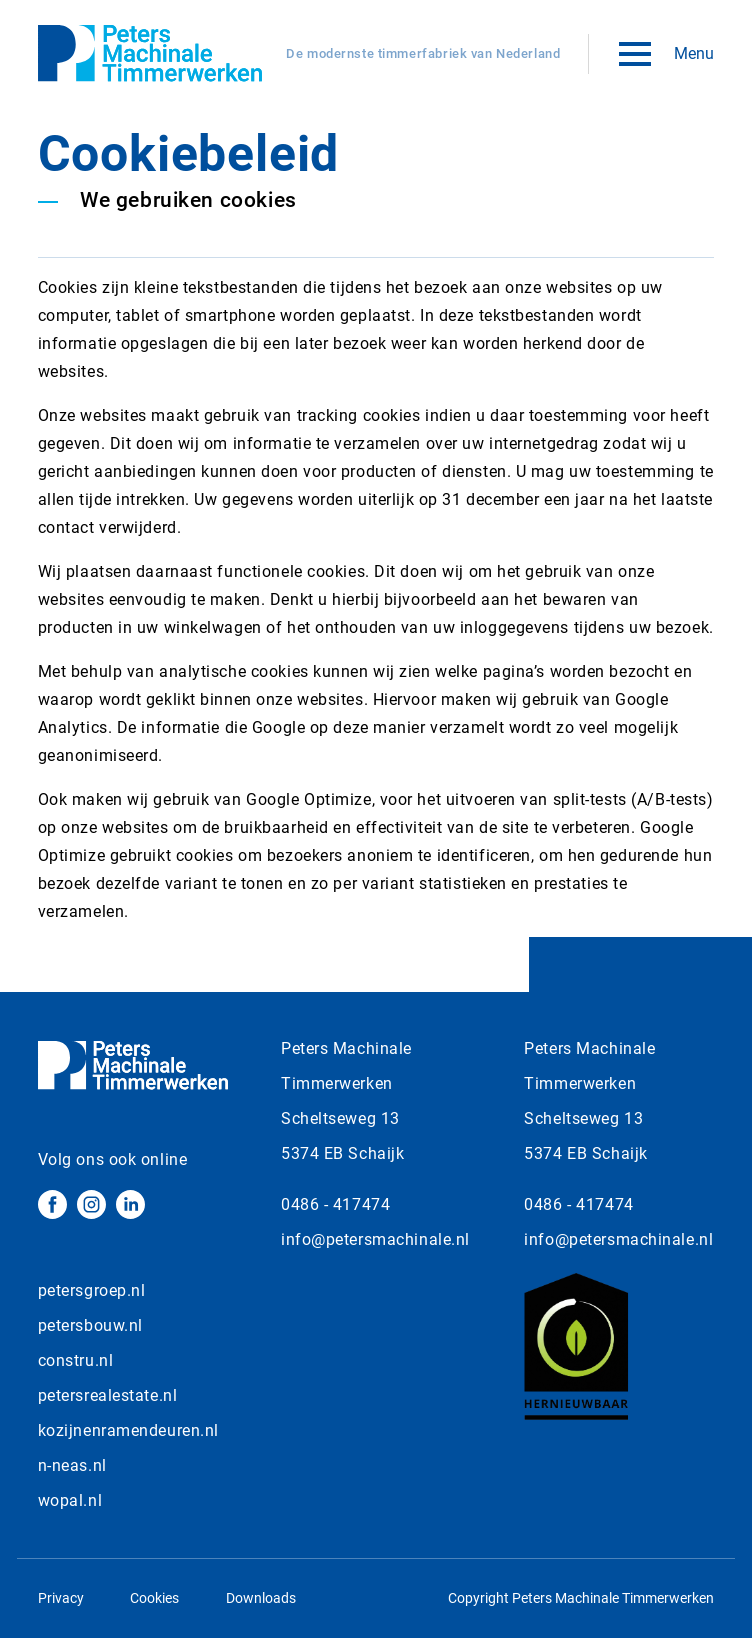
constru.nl (76, 1360)
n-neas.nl (72, 1465)
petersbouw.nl (90, 1325)
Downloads (261, 1598)
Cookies (154, 1598)
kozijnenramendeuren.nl (128, 1430)
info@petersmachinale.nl (375, 1239)
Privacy (61, 1598)
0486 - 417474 (335, 1204)
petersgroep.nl (92, 1290)
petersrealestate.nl (108, 1395)
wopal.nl (70, 1500)
